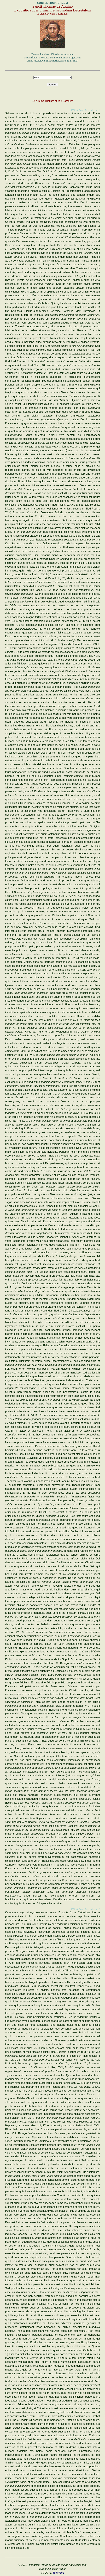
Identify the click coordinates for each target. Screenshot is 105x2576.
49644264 (58, 2572)
